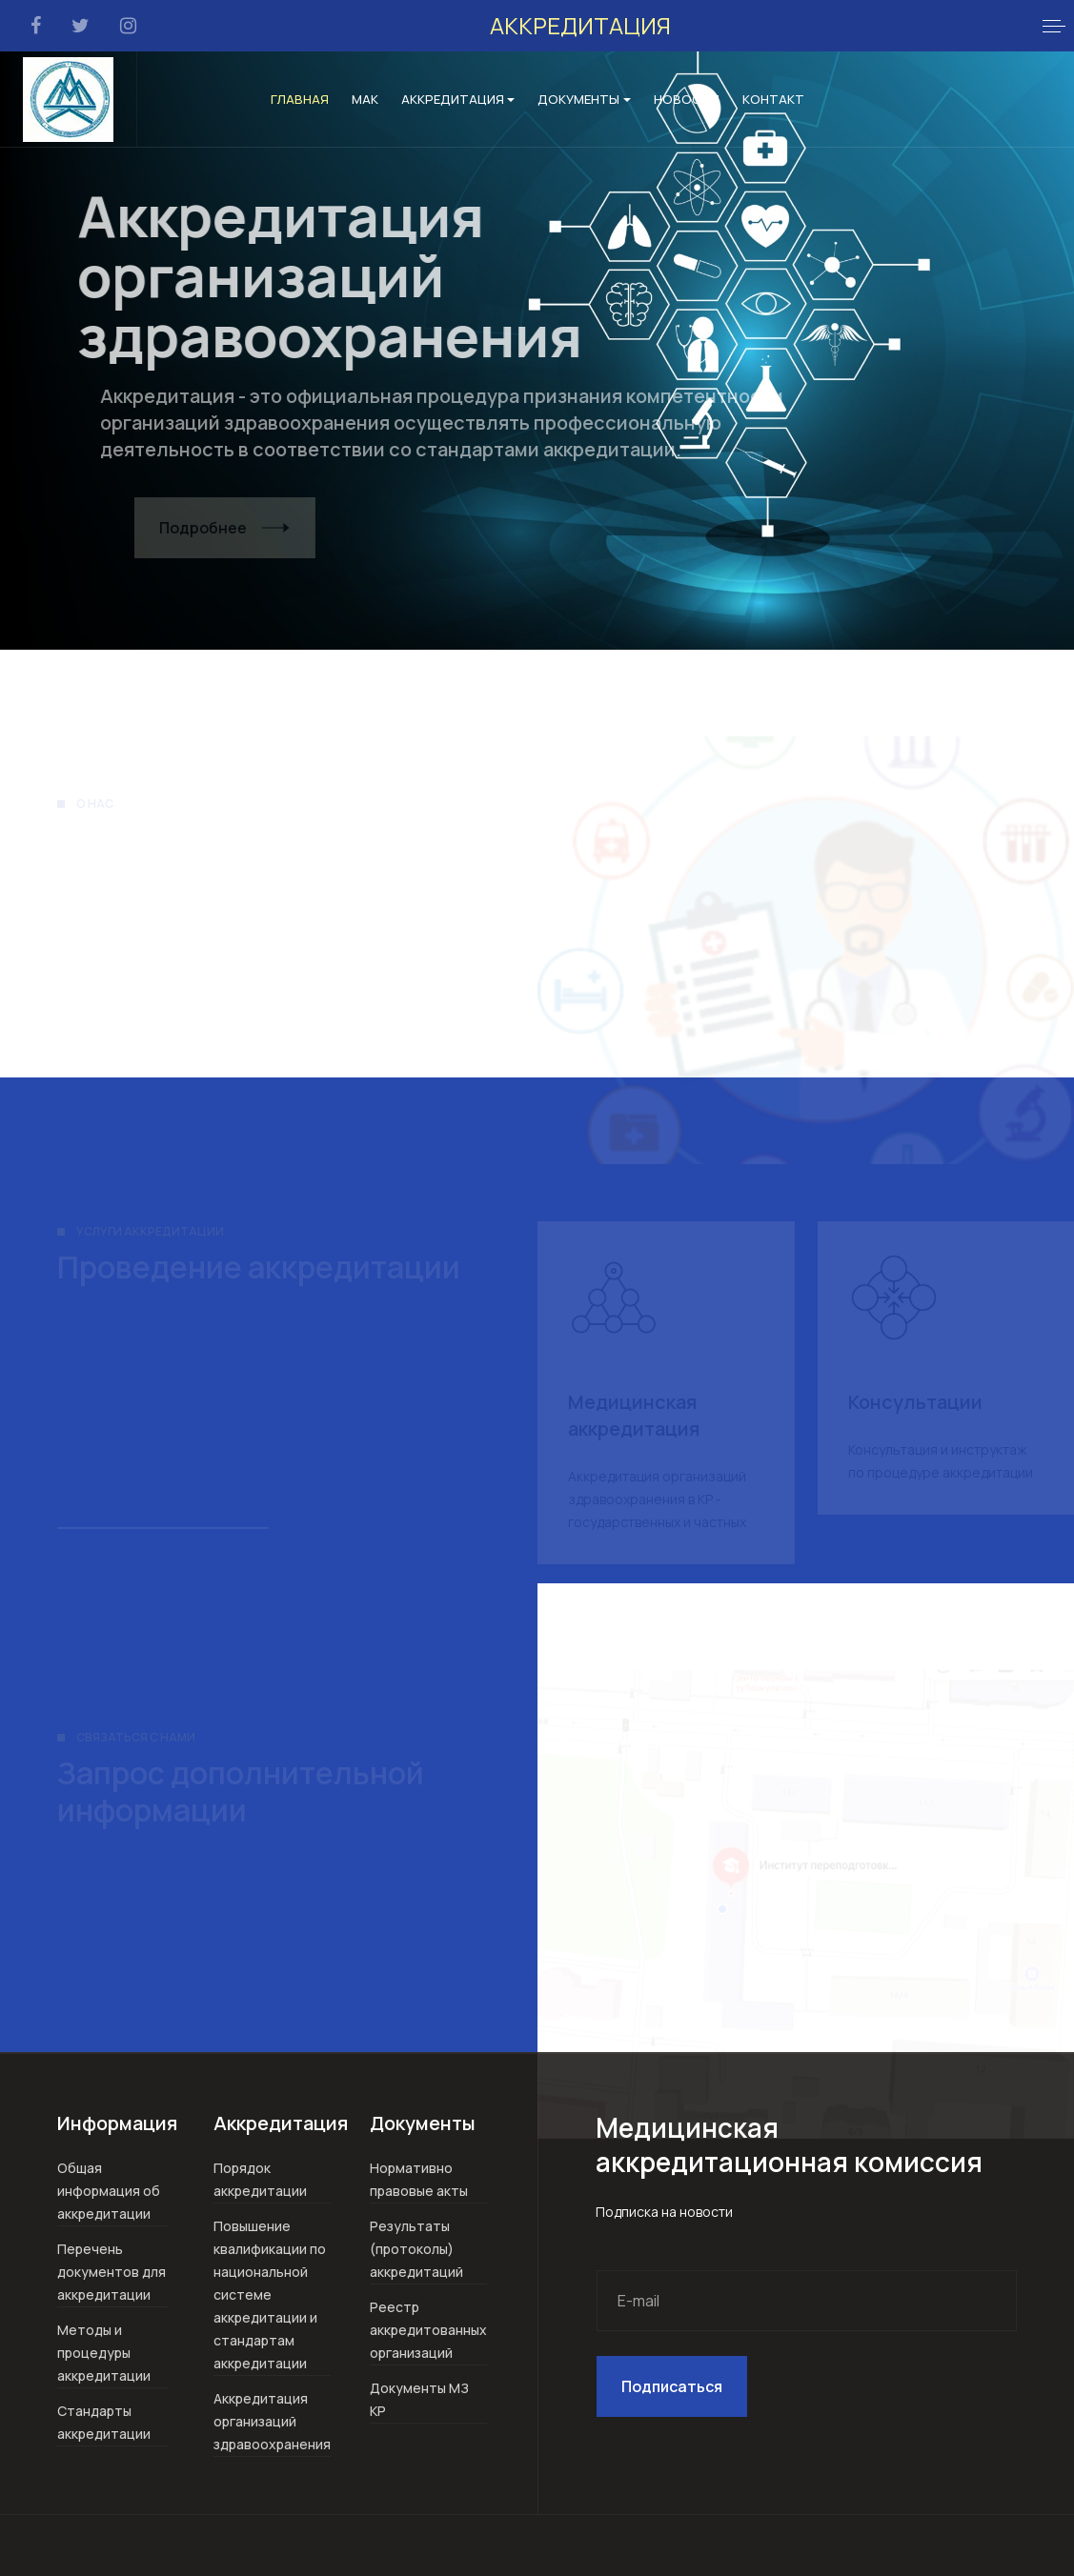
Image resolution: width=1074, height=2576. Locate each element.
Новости (686, 99)
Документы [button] (584, 99)
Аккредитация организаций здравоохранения (272, 2421)
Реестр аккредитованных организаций (428, 2330)
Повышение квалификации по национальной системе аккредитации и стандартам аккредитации (269, 2294)
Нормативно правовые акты (419, 2179)
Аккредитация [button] (458, 99)
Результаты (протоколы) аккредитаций (416, 2249)
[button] (1054, 26)
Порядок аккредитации (260, 2179)
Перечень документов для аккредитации (111, 2272)
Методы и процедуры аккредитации (104, 2353)
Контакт (773, 99)
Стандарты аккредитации (104, 2422)
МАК (365, 99)
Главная (300, 99)
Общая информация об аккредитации (108, 2191)
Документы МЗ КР (419, 2399)
